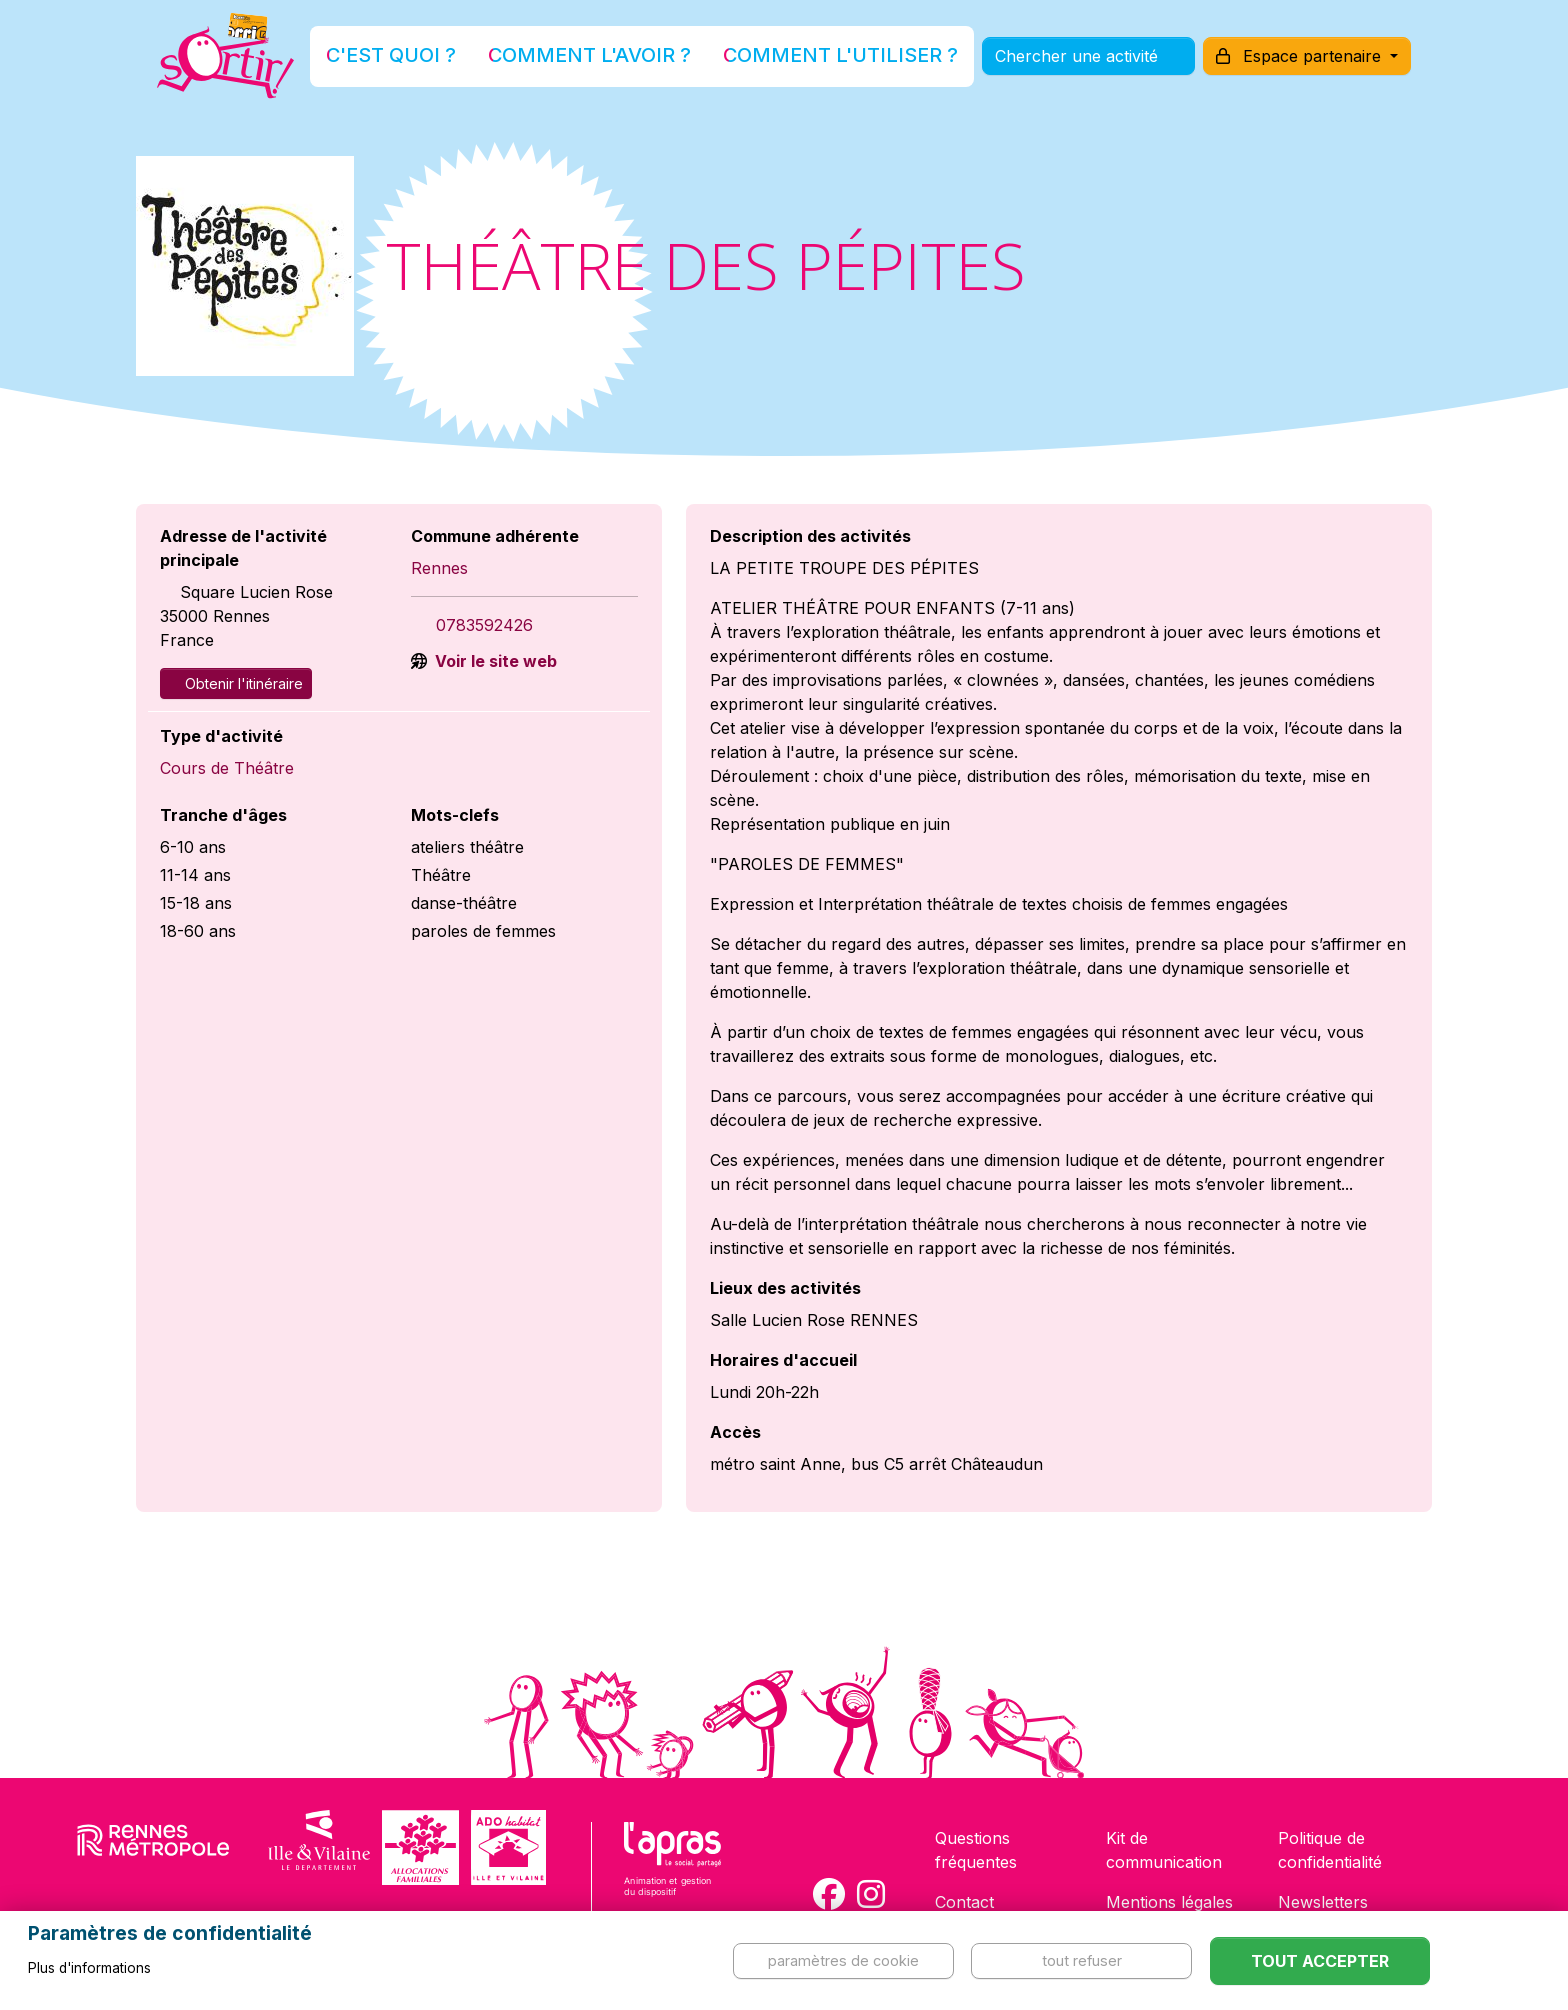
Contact (964, 1902)
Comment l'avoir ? (617, 63)
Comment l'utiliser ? (806, 63)
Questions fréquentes (976, 1850)
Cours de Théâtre (227, 768)
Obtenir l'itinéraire (236, 683)
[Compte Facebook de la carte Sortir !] (829, 1894)
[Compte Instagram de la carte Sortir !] (871, 1894)
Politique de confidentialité (1330, 1850)
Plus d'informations (89, 1968)
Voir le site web (494, 661)
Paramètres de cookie (843, 1960)
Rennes (439, 568)
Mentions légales (1169, 1902)
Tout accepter (1320, 1961)
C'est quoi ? (465, 63)
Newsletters (1323, 1902)
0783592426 (484, 625)
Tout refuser (1082, 1960)
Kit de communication (1164, 1850)
